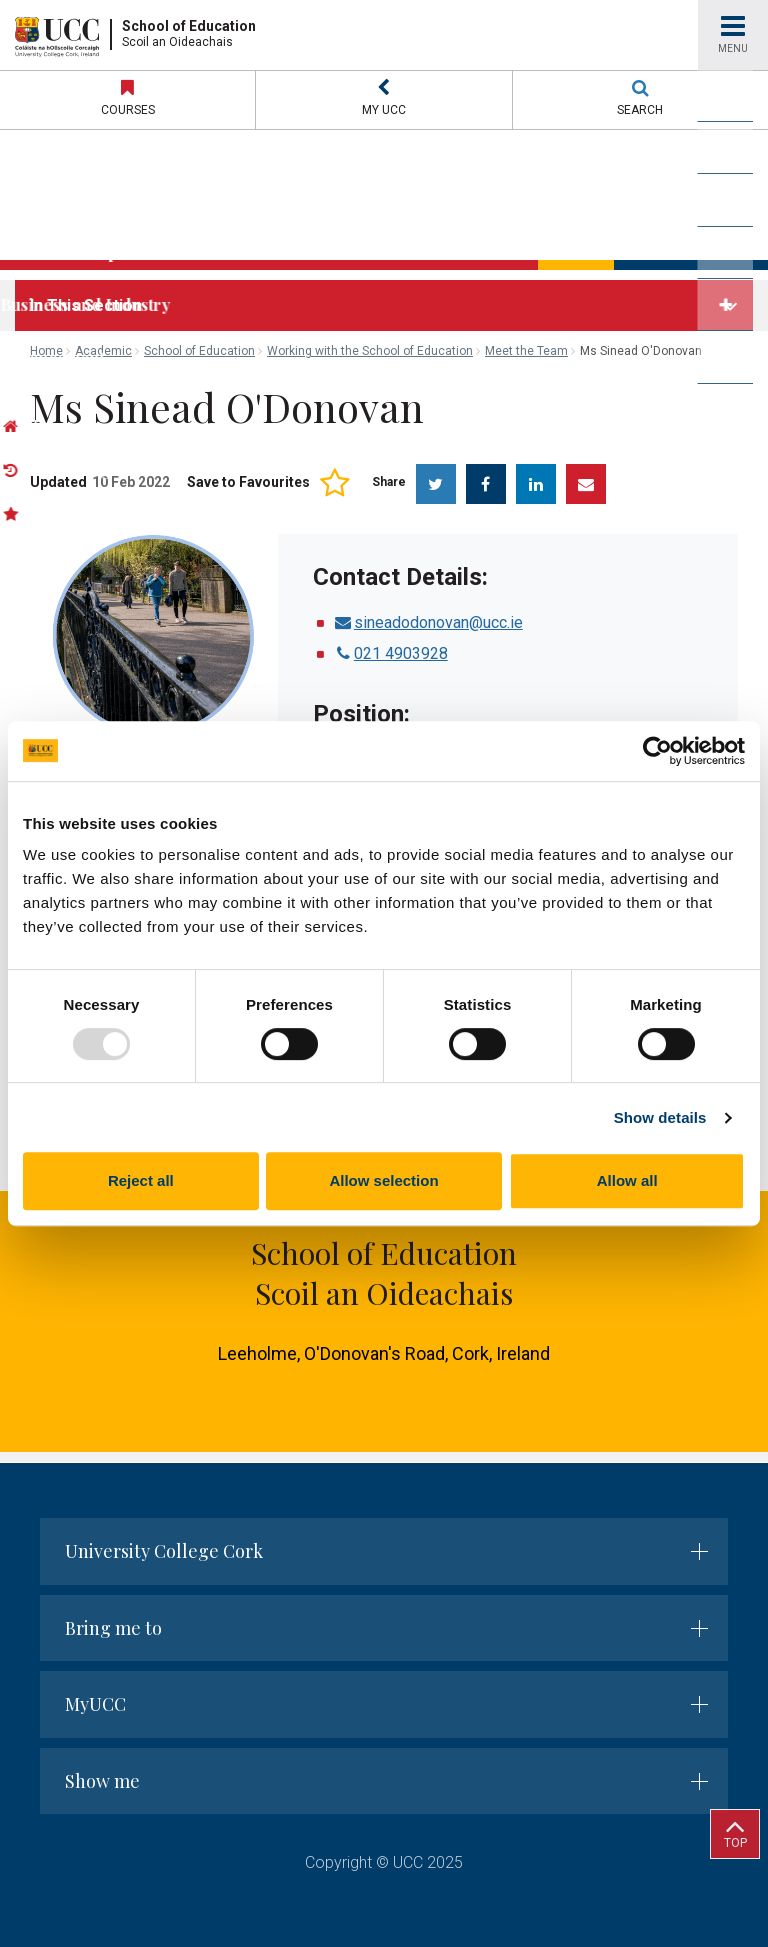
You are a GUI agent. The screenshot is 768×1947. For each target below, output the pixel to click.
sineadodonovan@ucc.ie (428, 622)
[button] (383, 100)
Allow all (627, 1180)
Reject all (141, 1180)
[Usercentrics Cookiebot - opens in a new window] (657, 751)
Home (46, 351)
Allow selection (383, 1180)
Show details (660, 1117)
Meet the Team (526, 351)
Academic (103, 351)
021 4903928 (390, 653)
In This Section (86, 305)
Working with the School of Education (370, 351)
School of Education (199, 351)
